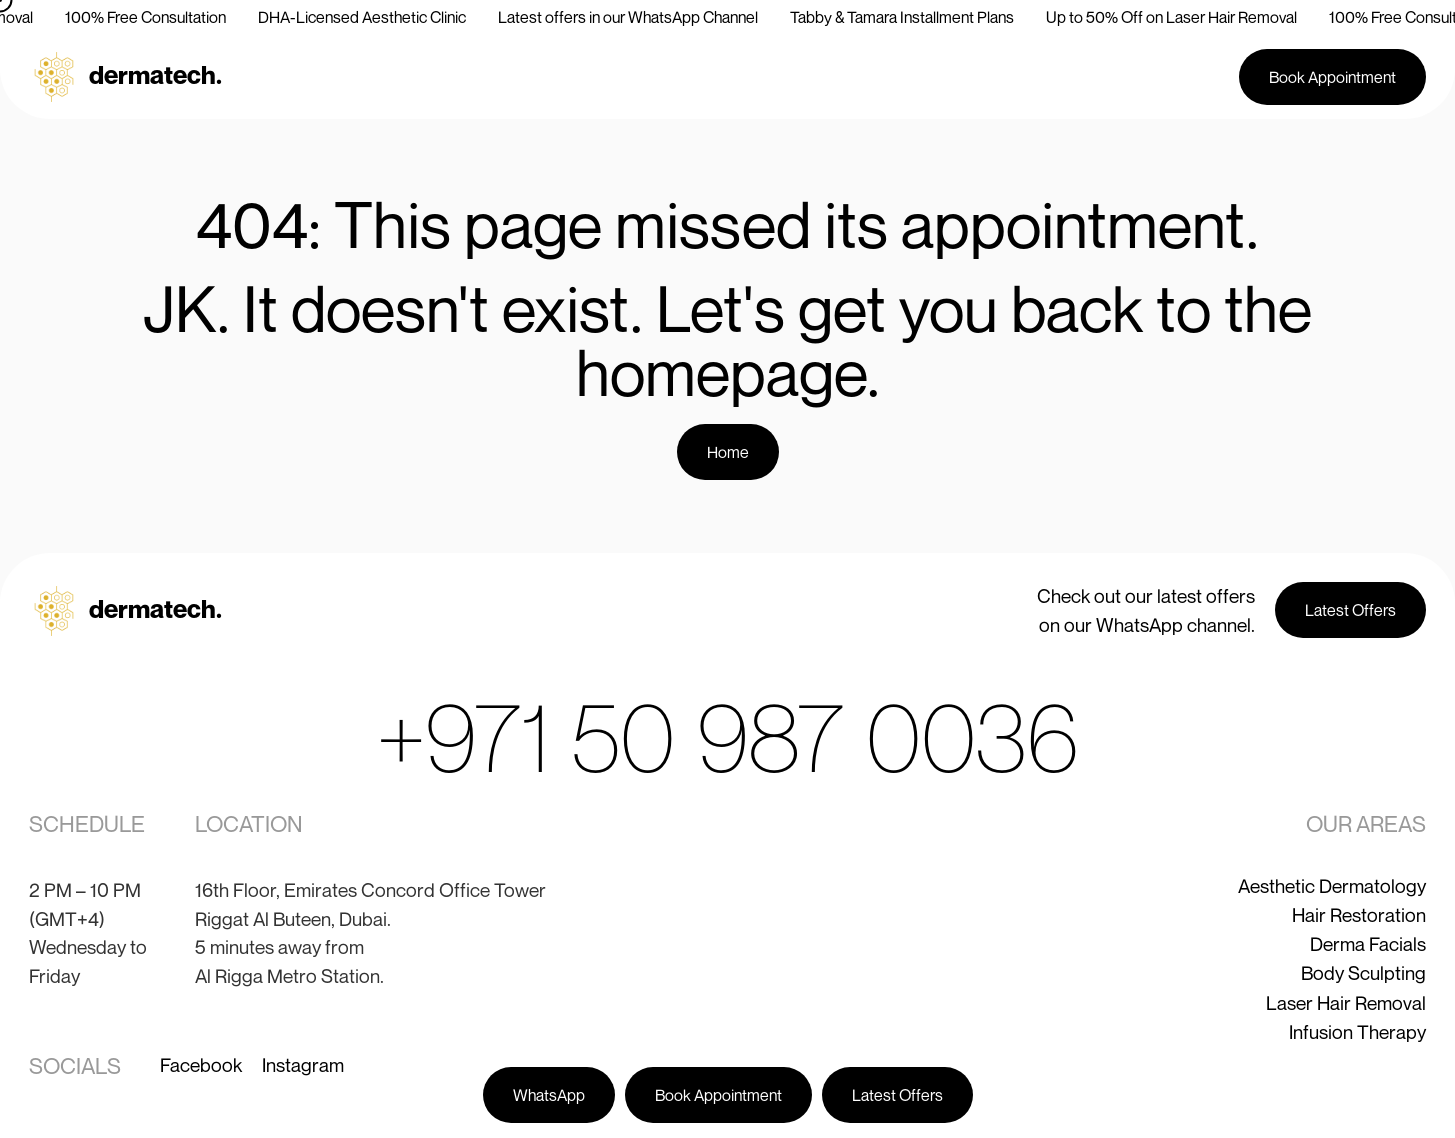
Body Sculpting (1363, 972)
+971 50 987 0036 (727, 736)
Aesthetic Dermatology (1332, 885)
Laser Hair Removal (1346, 1002)
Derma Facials (1368, 943)
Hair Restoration (1359, 914)
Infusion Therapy (1357, 1031)
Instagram (303, 1064)
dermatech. (155, 74)
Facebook (201, 1064)
